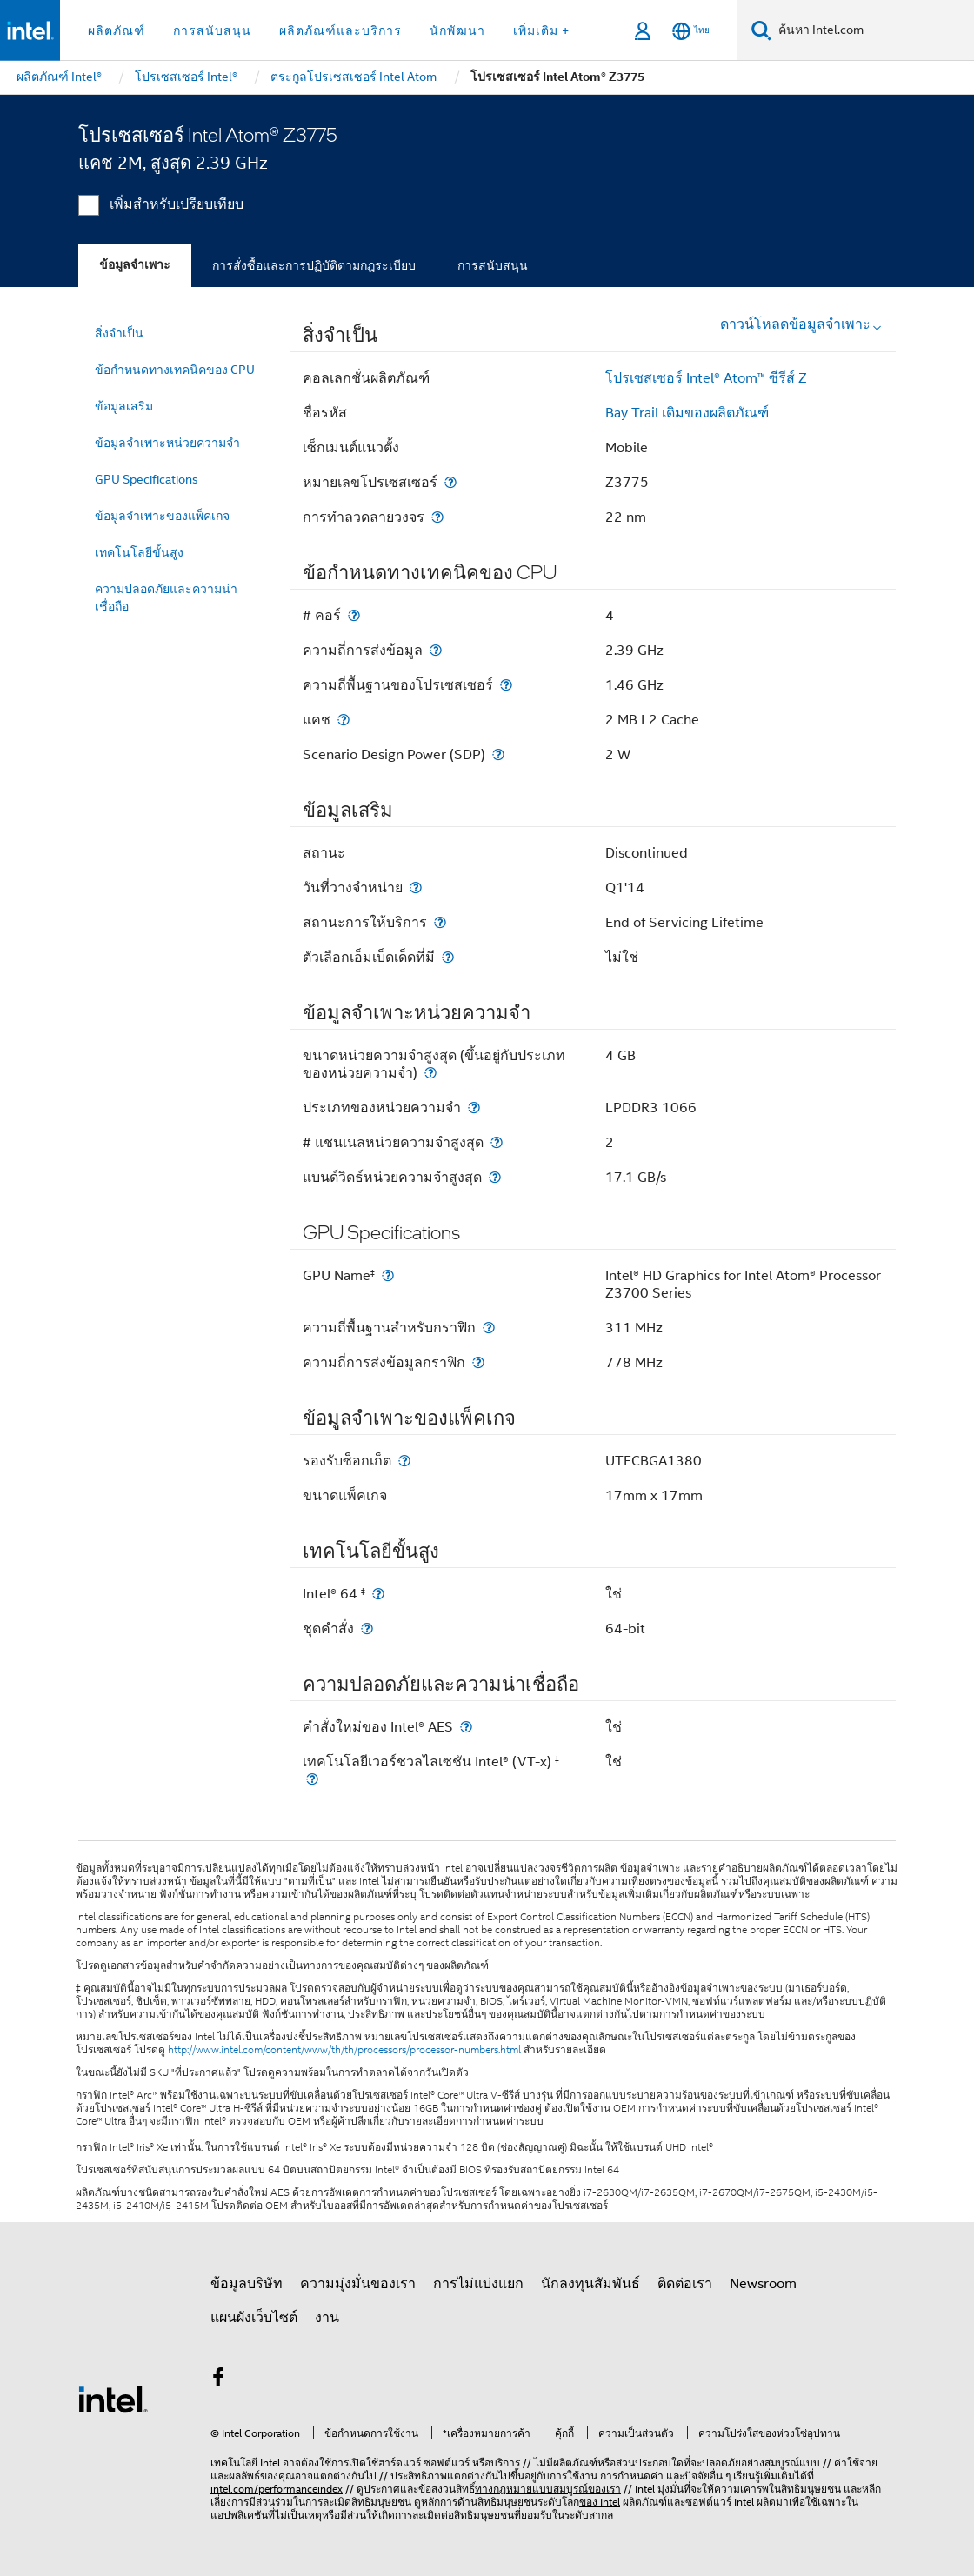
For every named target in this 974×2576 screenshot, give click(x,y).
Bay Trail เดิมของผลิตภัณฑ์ (687, 413)
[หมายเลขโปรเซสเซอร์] (450, 482)
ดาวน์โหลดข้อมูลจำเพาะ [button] (801, 324)
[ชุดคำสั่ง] (367, 1628)
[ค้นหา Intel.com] (872, 30)
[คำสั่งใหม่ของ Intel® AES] (466, 1726)
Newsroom (763, 2283)
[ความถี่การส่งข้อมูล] (435, 650)
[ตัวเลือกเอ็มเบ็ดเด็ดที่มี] (447, 957)
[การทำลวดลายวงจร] (437, 517)
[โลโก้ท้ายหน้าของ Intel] (113, 2398)
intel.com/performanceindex (276, 2488)
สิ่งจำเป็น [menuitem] (119, 333)
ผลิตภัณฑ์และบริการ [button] (340, 30)
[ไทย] (691, 31)
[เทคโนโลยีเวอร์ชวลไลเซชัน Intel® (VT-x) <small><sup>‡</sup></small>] (312, 1779)
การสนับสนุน (492, 265)
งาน (327, 2317)
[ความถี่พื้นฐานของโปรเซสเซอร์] (506, 684)
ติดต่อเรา (684, 2283)
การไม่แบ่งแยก (478, 2283)
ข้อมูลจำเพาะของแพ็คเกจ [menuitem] (162, 516)
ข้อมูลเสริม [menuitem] (124, 406)
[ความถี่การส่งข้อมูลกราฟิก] (478, 1362)
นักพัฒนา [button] (457, 30)
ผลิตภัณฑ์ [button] (116, 30)
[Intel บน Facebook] (218, 2380)
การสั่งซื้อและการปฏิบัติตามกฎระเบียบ (314, 265)
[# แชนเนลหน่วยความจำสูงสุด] (496, 1142)
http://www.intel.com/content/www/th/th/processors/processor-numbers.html (344, 2050)
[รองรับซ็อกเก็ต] (404, 1460)
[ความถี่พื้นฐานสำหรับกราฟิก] (488, 1327)
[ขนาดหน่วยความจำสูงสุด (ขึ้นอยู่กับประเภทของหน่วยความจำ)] (430, 1072)
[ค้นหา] (761, 30)
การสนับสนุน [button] (212, 30)
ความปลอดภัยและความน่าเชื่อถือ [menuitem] (166, 597)
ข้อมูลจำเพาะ (134, 265)
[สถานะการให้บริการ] (440, 922)
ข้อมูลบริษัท (246, 2283)
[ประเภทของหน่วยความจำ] (474, 1107)
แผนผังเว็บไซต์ (253, 2317)
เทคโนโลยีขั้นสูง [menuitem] (139, 552)
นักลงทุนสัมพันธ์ (590, 2283)
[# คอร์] (354, 615)
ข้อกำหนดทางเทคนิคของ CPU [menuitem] (175, 369)
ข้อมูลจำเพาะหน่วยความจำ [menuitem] (167, 442)
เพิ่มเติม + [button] (541, 30)
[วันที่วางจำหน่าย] (415, 887)
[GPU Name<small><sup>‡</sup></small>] (387, 1275)
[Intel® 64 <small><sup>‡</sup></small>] (378, 1593)
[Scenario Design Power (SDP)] (498, 754)
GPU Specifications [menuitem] (146, 479)
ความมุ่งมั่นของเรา (358, 2283)
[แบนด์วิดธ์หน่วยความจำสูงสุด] (494, 1177)
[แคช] (343, 719)
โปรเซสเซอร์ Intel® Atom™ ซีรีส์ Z (706, 378)
